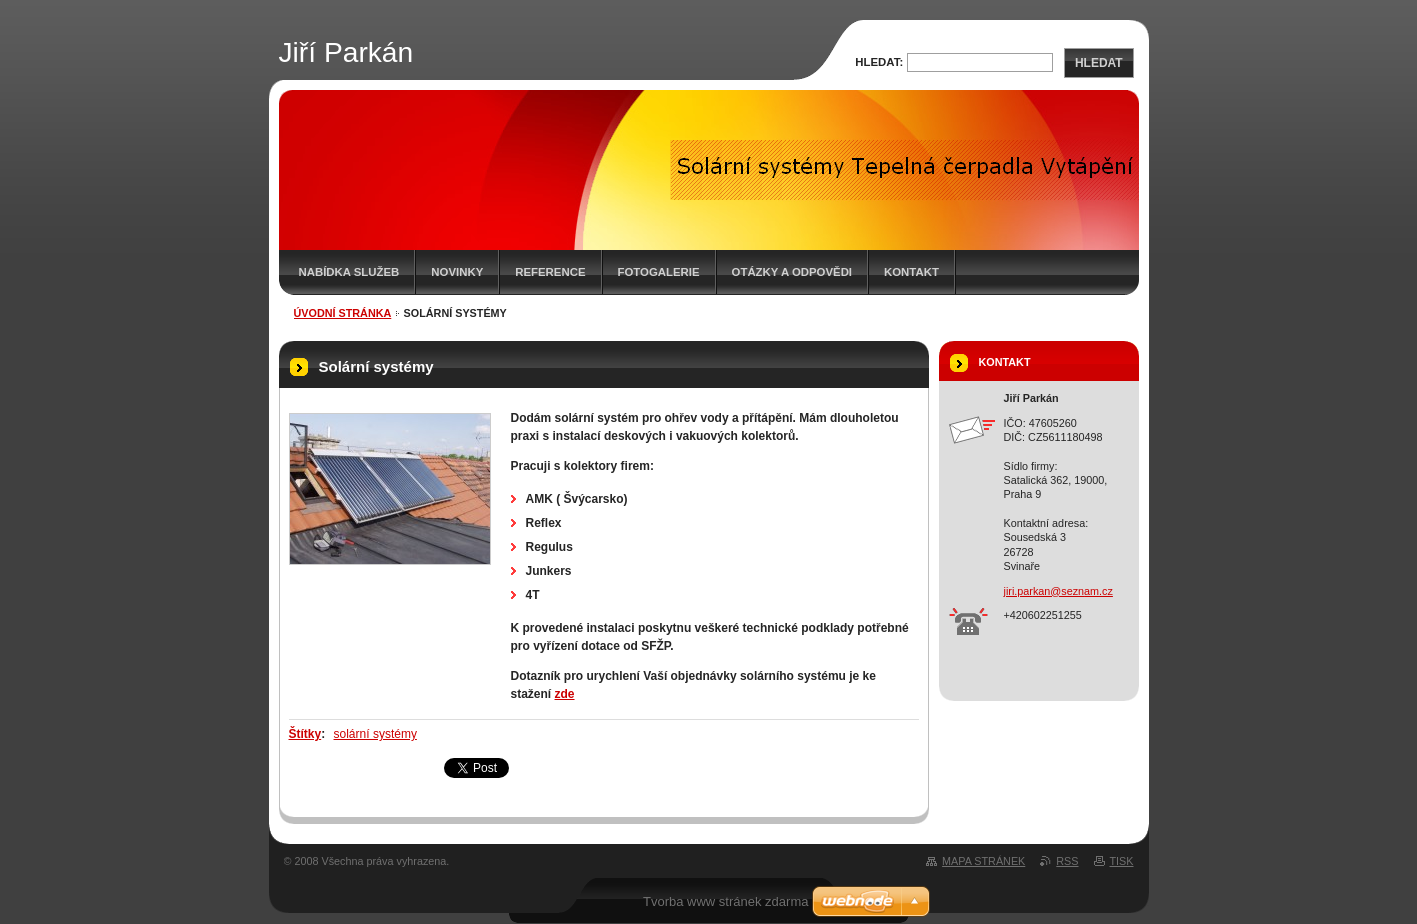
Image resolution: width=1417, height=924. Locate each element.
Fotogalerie (659, 272)
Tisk (1122, 861)
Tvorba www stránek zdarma (725, 901)
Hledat (1099, 63)
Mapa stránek (983, 861)
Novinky (457, 272)
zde (565, 694)
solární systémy (375, 734)
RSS (1067, 861)
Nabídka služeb (349, 272)
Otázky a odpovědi (792, 272)
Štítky (305, 734)
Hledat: (879, 62)
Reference (550, 272)
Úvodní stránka (343, 313)
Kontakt (911, 272)
